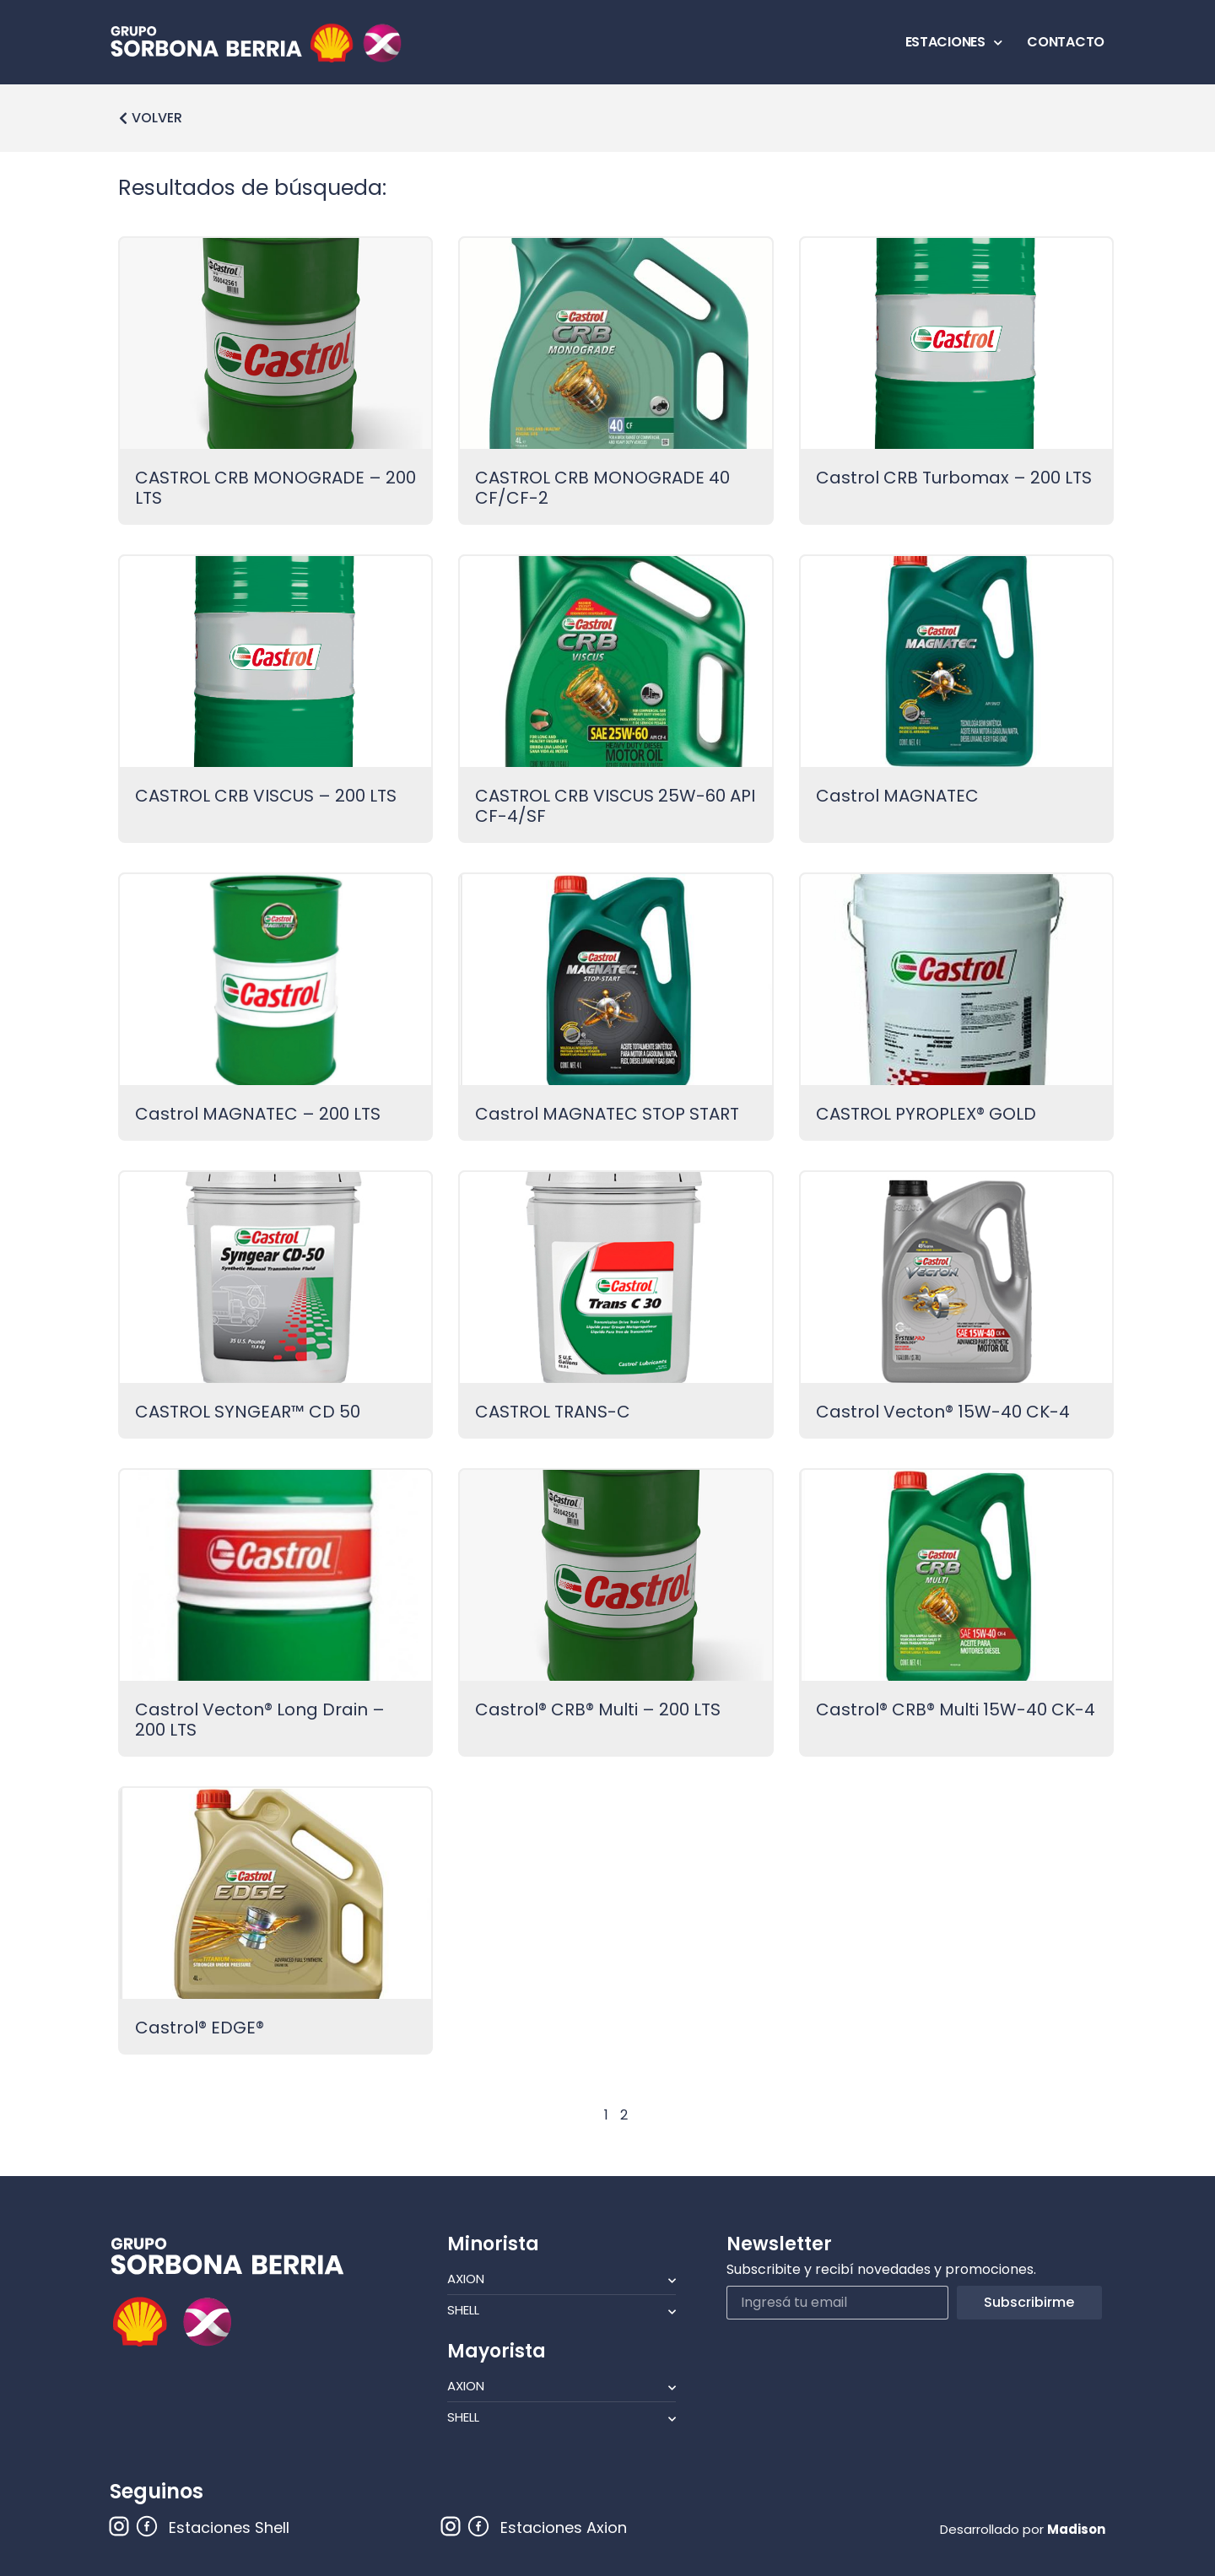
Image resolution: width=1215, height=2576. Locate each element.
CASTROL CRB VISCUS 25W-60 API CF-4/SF (615, 806)
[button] (151, 118)
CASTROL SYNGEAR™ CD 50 (247, 1411)
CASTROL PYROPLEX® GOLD (926, 1114)
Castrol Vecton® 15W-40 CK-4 (943, 1411)
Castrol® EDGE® (199, 2027)
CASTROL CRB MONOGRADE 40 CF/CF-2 (602, 488)
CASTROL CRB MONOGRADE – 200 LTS (275, 488)
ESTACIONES (953, 42)
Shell (561, 2310)
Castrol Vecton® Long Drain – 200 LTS (260, 1720)
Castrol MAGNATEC (897, 795)
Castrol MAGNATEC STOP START (607, 1114)
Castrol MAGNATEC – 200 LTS (258, 1114)
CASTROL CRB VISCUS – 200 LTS (266, 795)
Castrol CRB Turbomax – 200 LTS (954, 477)
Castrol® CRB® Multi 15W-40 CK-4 (955, 1709)
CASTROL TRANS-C (552, 1411)
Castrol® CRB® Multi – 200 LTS (598, 1709)
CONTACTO (1065, 41)
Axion (561, 2279)
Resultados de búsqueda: (252, 188)
